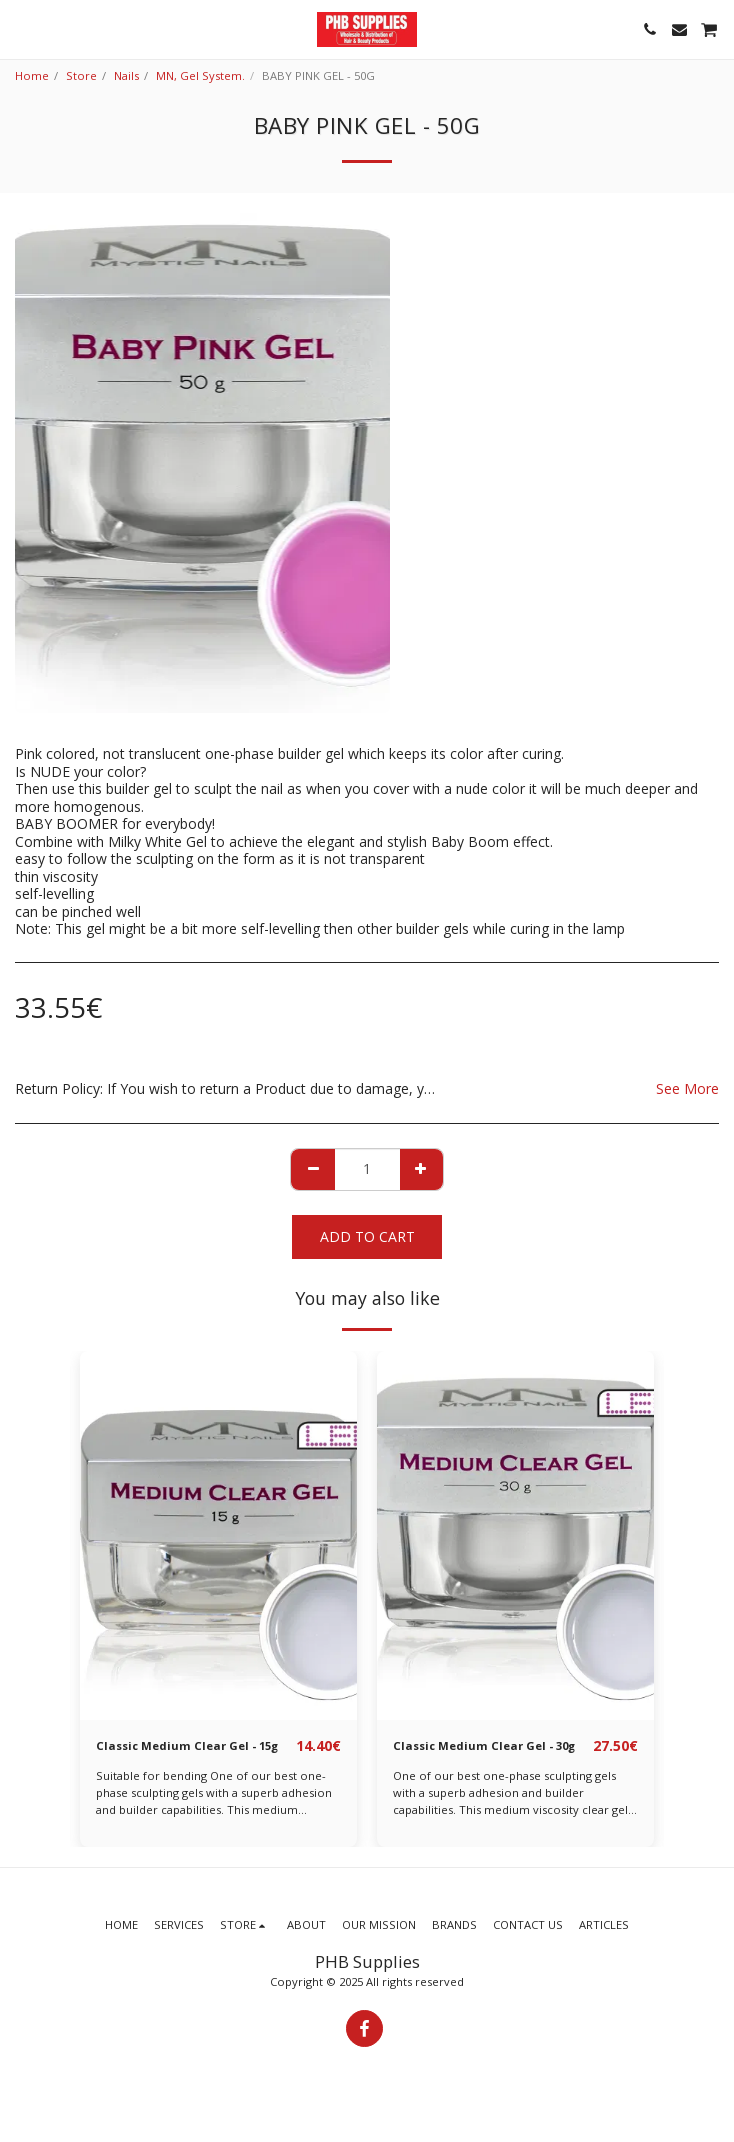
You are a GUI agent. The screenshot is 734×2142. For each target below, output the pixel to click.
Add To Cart (367, 1236)
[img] (218, 1535)
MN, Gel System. (200, 75)
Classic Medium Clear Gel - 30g (484, 1745)
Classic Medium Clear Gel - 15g (187, 1745)
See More (687, 1088)
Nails (126, 75)
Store (81, 75)
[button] (22, 28)
